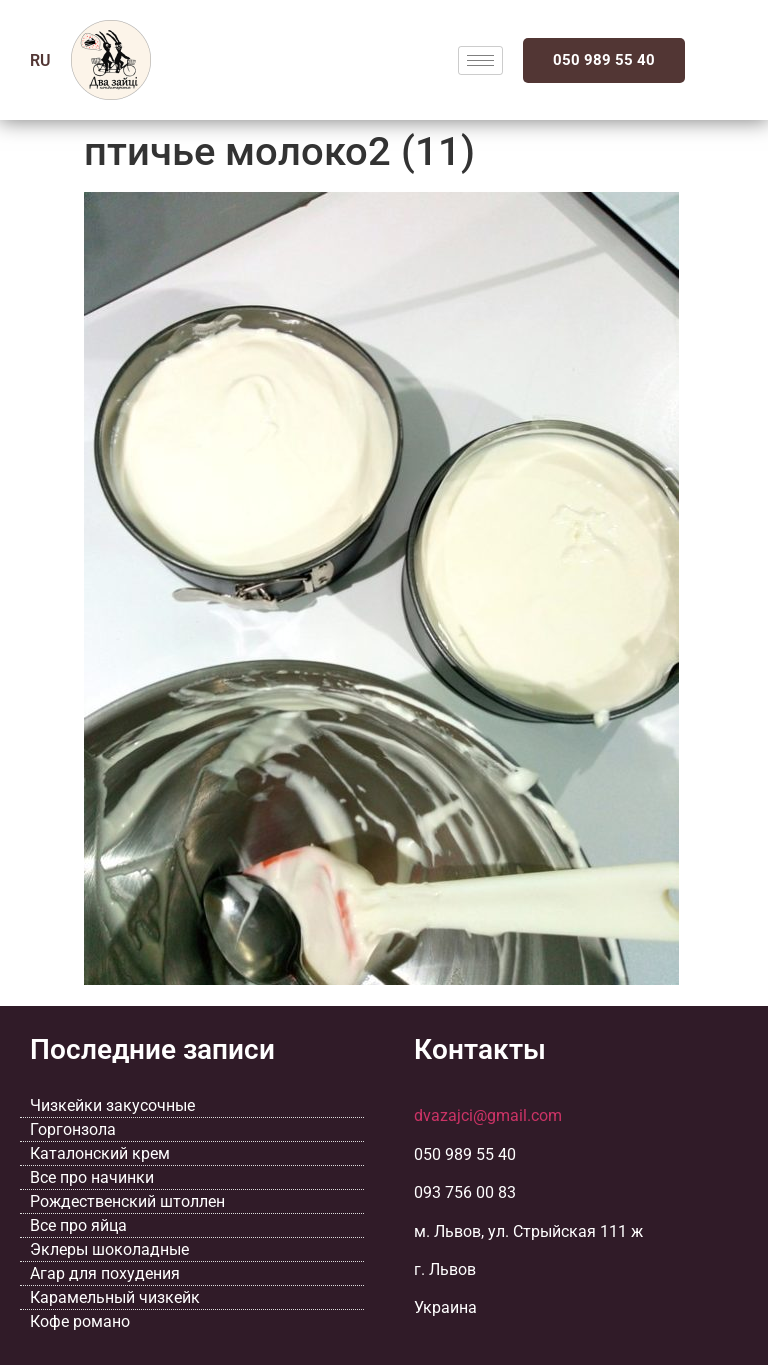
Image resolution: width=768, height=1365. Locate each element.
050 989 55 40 (604, 60)
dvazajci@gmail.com (488, 1115)
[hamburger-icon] (480, 60)
